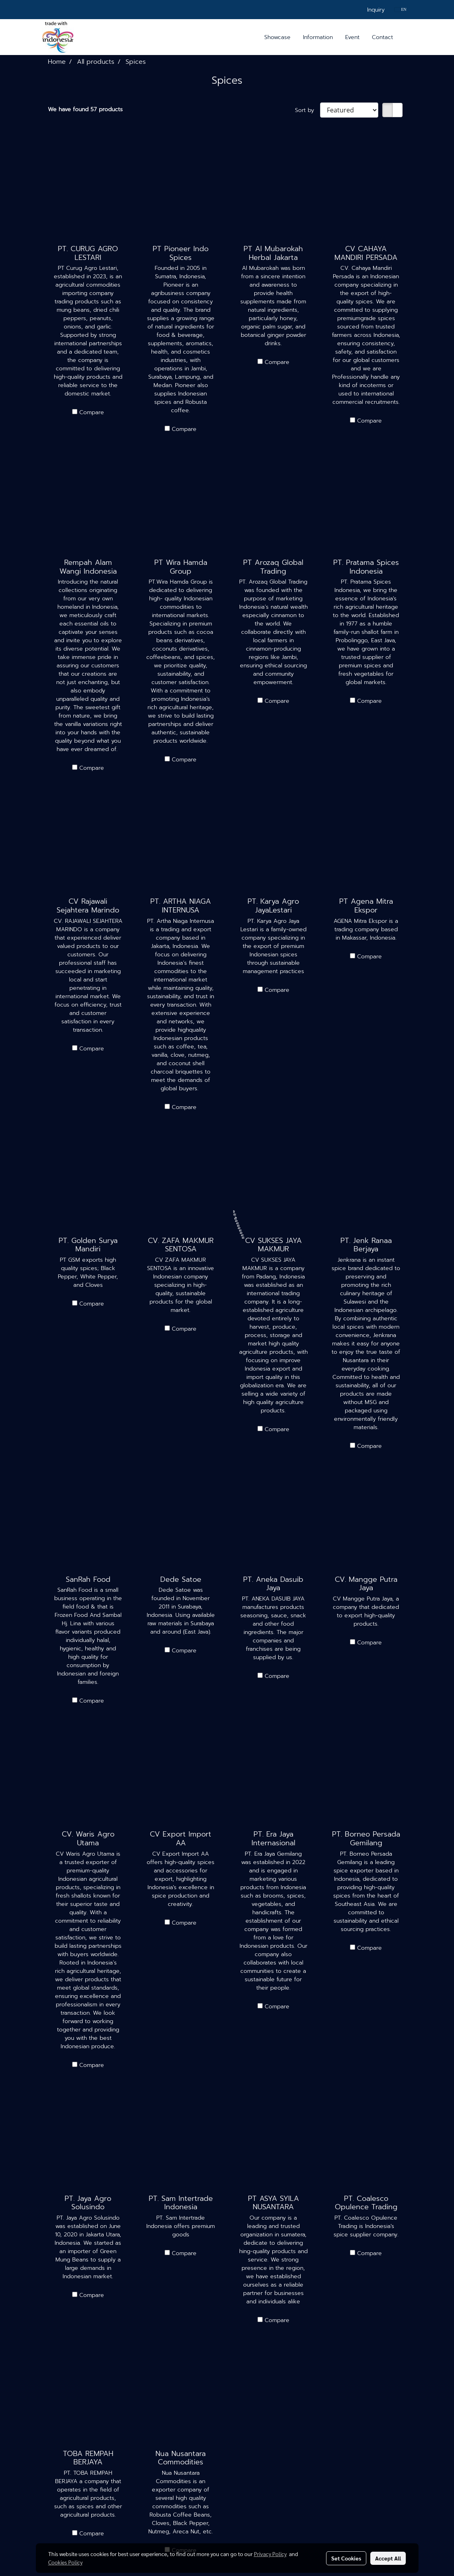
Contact (382, 37)
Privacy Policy (270, 2553)
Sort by (307, 110)
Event (352, 37)
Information (318, 37)
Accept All (388, 2558)
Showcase (277, 37)
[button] (406, 37)
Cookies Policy (65, 2562)
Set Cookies (346, 2558)
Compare (91, 412)
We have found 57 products (85, 109)
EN (400, 9)
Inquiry (376, 10)
